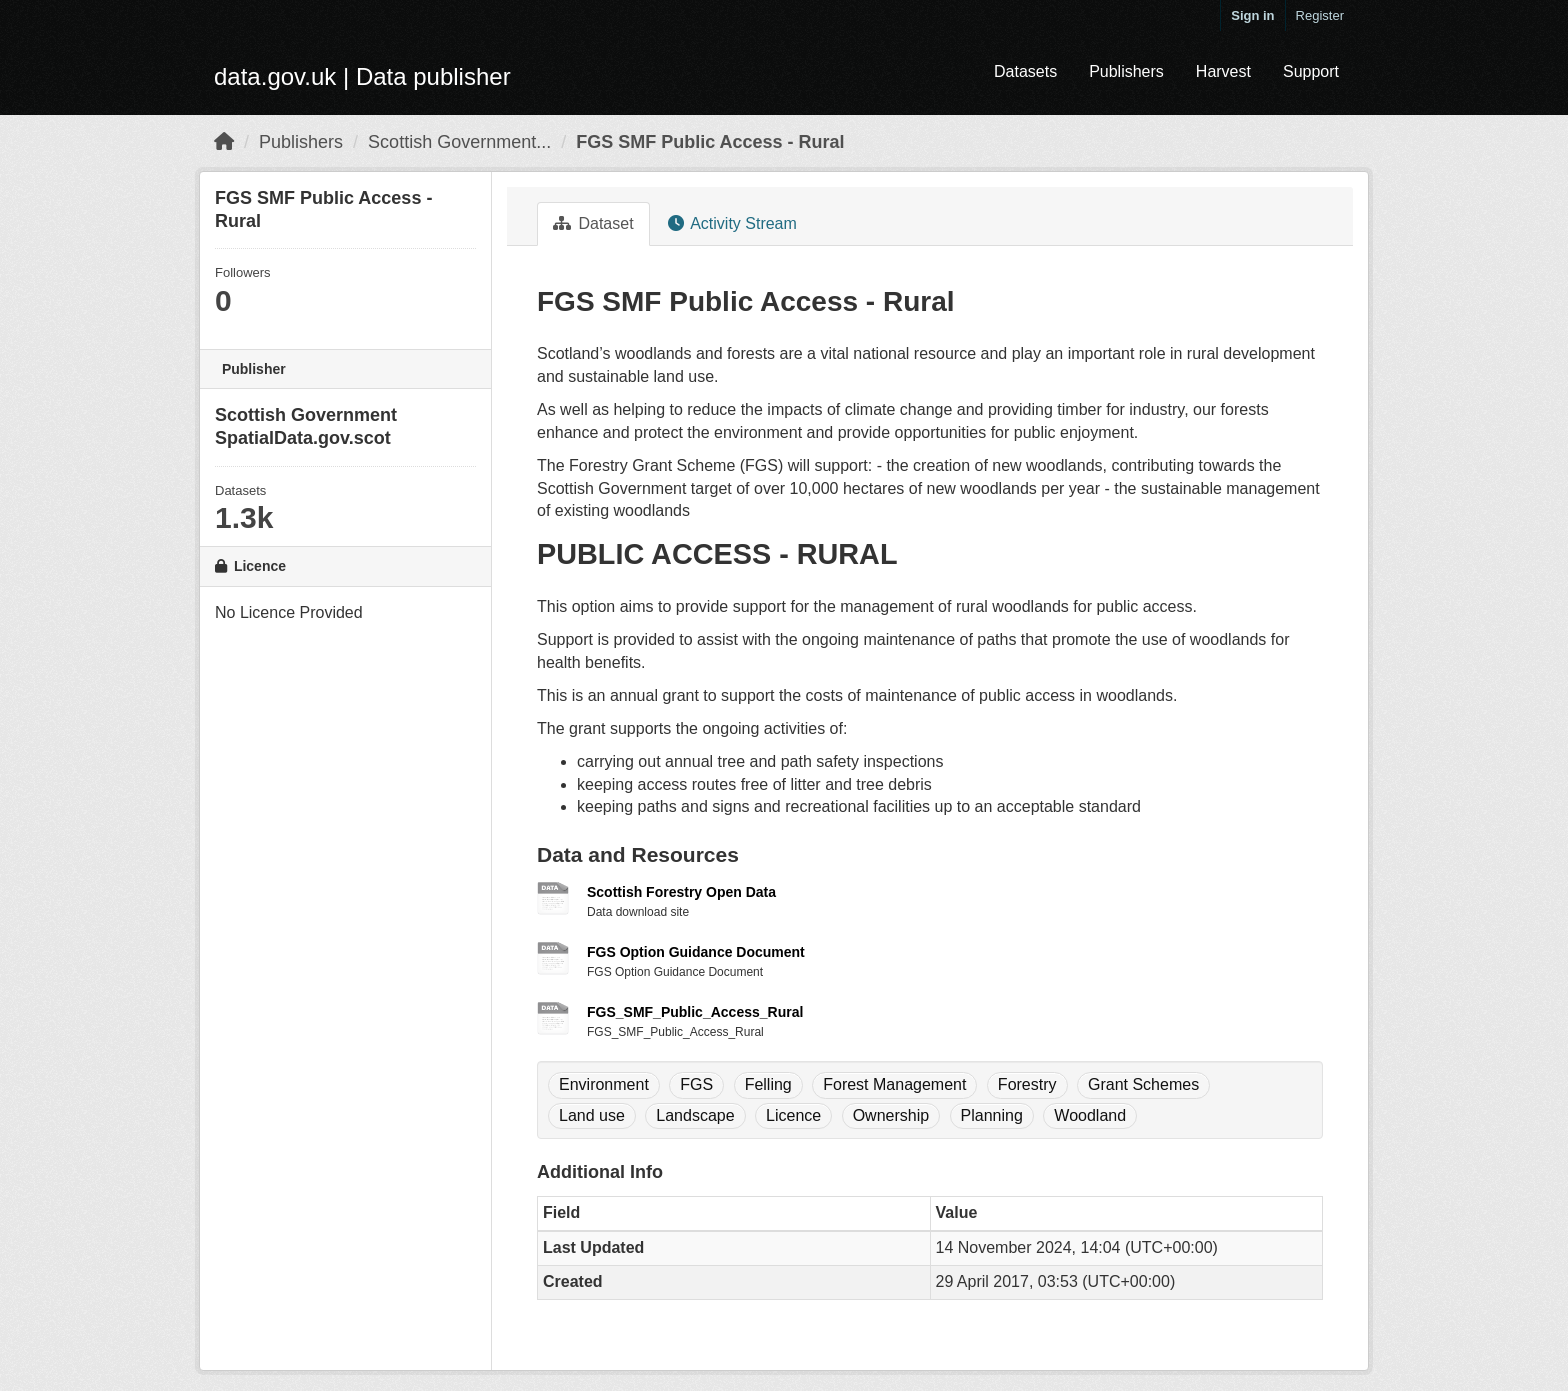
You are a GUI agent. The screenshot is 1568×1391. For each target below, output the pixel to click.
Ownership (891, 1115)
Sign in (1252, 15)
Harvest (1223, 71)
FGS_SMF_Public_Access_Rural (695, 1012)
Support (1311, 71)
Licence (793, 1115)
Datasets (1025, 71)
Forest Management (894, 1084)
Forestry (1027, 1084)
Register (1320, 15)
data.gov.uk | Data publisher (362, 76)
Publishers (1126, 71)
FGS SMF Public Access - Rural (710, 142)
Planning (992, 1115)
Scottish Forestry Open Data (681, 892)
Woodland (1090, 1115)
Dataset (593, 223)
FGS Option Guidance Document (696, 952)
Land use (592, 1115)
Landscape (695, 1115)
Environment (604, 1084)
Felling (768, 1084)
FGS (696, 1084)
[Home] (224, 142)
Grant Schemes (1143, 1084)
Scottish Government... (459, 142)
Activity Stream (732, 223)
